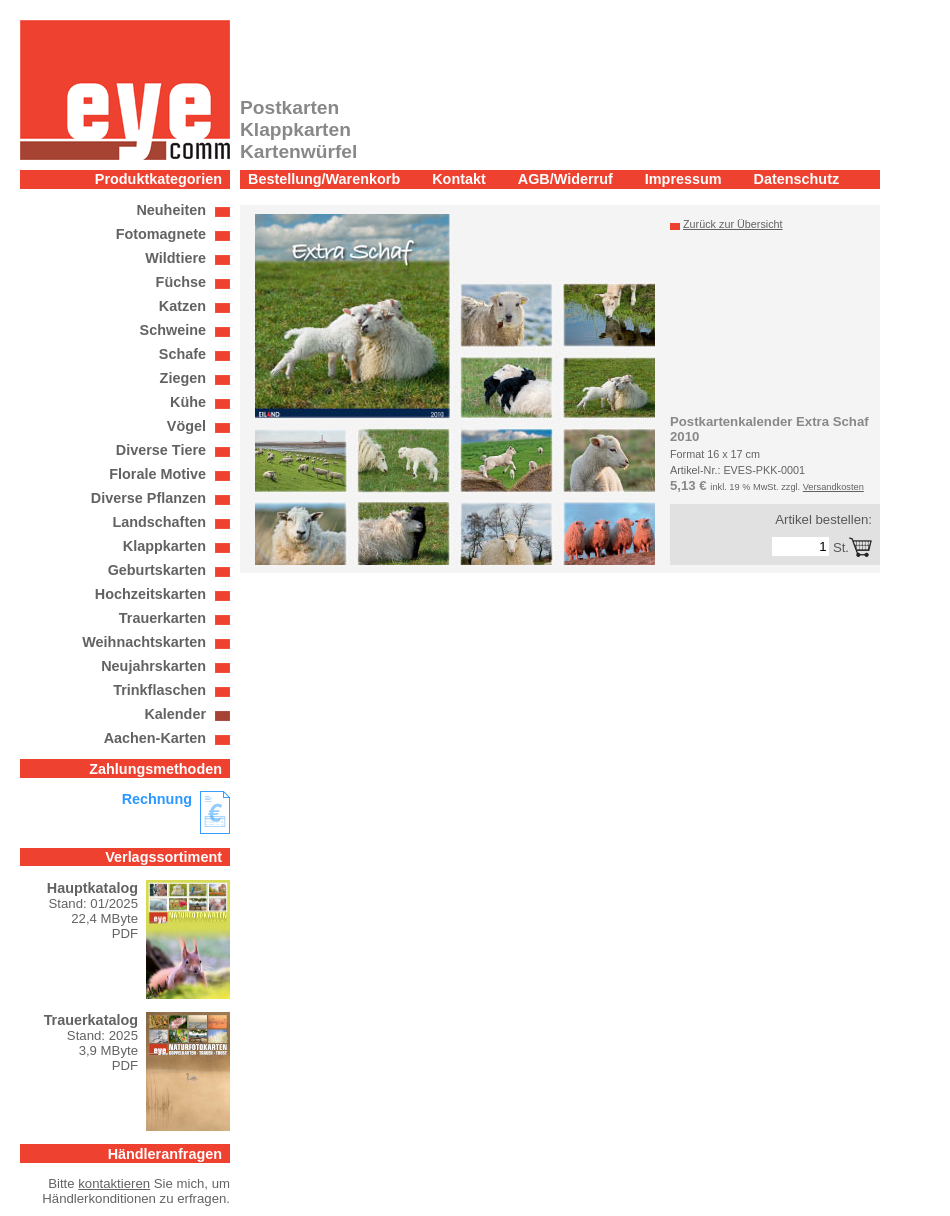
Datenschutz (797, 179)
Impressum (683, 179)
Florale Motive (157, 474)
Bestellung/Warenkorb (324, 179)
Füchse (181, 282)
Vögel (186, 426)
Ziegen (183, 378)
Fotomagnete (161, 234)
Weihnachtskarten (144, 642)
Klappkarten (164, 546)
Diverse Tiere (161, 450)
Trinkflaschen (159, 690)
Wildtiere (175, 258)
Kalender (175, 714)
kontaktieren (114, 1183)
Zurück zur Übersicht (733, 224)
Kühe (188, 402)
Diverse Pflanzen (148, 498)
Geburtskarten (157, 570)
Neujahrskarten (153, 666)
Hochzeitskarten (150, 594)
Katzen (182, 306)
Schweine (173, 330)
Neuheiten (171, 210)
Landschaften (159, 522)
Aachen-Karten (155, 738)
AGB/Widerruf (565, 179)
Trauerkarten (162, 618)
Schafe (182, 354)
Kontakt (459, 179)
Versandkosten (833, 487)
